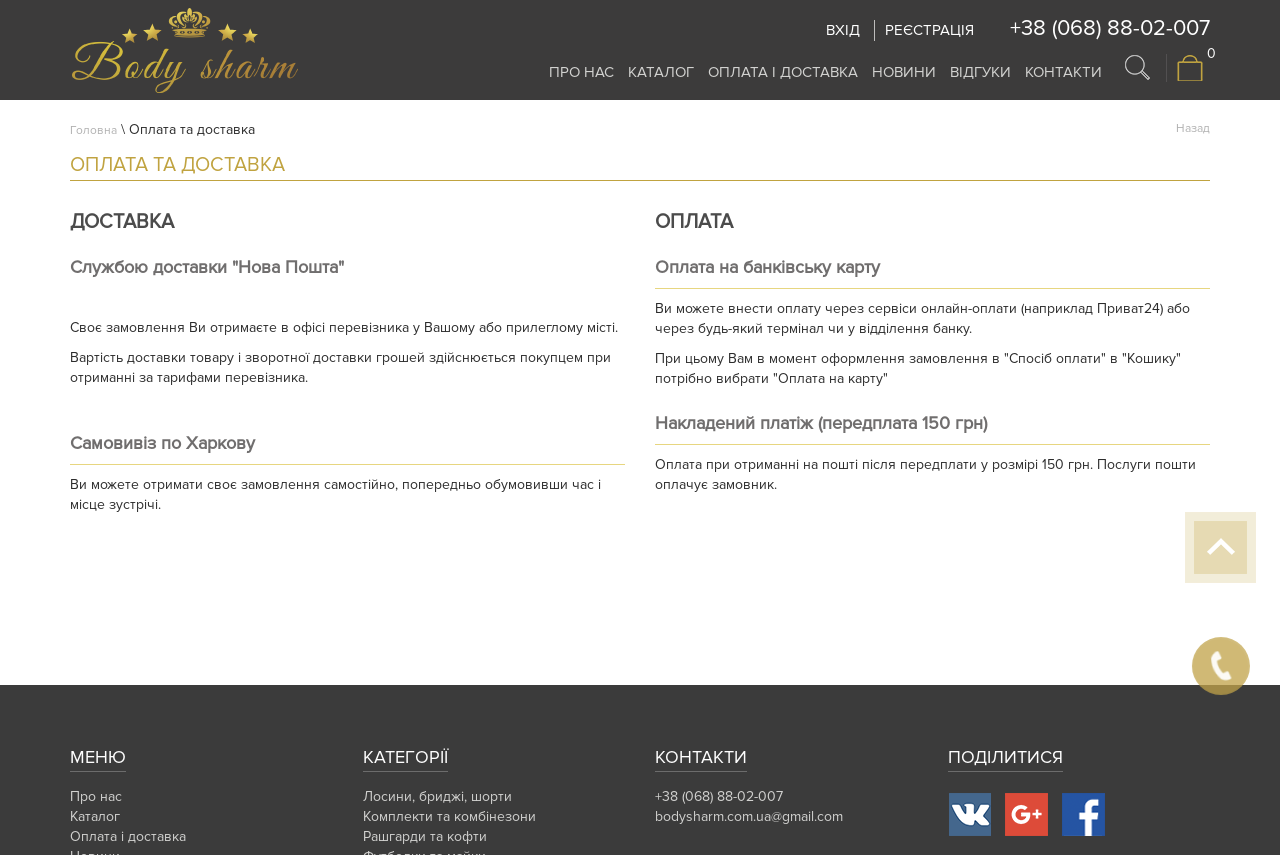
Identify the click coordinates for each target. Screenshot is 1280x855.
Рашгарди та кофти (425, 836)
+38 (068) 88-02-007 (1110, 28)
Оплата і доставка (783, 72)
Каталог (661, 72)
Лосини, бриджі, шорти (437, 796)
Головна (93, 130)
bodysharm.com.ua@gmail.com (749, 816)
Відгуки (980, 72)
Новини (904, 72)
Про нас (581, 72)
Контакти (1063, 72)
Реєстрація (929, 30)
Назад (1193, 128)
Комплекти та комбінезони (449, 816)
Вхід (843, 30)
